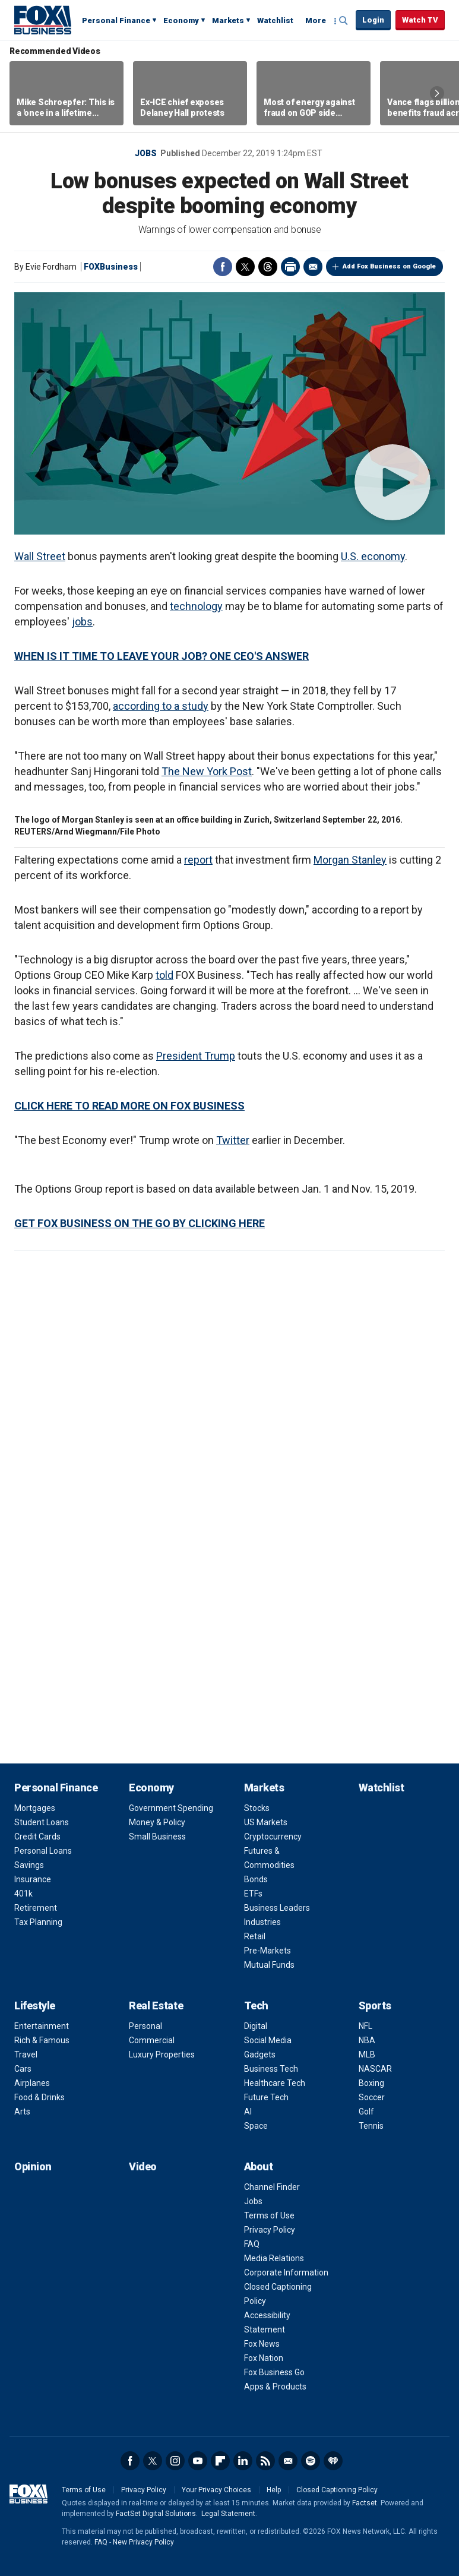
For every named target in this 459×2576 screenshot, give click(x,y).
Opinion (33, 2166)
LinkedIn (242, 2460)
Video (143, 2166)
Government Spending (171, 1808)
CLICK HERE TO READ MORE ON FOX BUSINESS (129, 1105)
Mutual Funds (269, 1965)
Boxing (371, 2083)
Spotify (310, 2460)
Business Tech (271, 2069)
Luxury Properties (162, 2054)
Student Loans (41, 1822)
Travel (25, 2054)
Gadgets (260, 2054)
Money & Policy (157, 1822)
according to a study (160, 706)
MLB (367, 2054)
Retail (254, 1936)
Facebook (222, 266)
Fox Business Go (274, 2372)
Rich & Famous (41, 2040)
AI (248, 2111)
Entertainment (41, 2026)
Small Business (157, 1836)
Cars (22, 2069)
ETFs (253, 1893)
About (258, 2166)
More (315, 20)
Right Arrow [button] (437, 93)
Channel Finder (272, 2187)
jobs (82, 621)
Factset (364, 2503)
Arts (22, 2111)
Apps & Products (275, 2386)
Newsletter (287, 2460)
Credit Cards (37, 1836)
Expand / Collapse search (344, 20)
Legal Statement (228, 2513)
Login (373, 19)
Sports (375, 2005)
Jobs (146, 153)
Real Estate (156, 2005)
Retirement (35, 1908)
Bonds (256, 1879)
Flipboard (220, 2460)
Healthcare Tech (274, 2083)
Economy (181, 20)
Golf (366, 2111)
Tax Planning (38, 1922)
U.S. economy (373, 556)
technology (196, 606)
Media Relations (274, 2258)
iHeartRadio (333, 2460)
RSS (265, 2460)
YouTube (197, 2460)
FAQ (251, 2244)
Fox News (262, 2344)
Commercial (152, 2040)
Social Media (268, 2040)
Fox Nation (263, 2358)
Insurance (32, 1879)
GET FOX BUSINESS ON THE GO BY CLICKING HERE (139, 1223)
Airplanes (32, 2083)
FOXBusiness (111, 266)
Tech (256, 2005)
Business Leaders (277, 1908)
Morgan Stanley (350, 860)
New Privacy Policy (143, 2542)
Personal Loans (43, 1851)
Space (256, 2126)
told (164, 975)
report (198, 860)
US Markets (265, 1822)
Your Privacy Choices (216, 2490)
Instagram (175, 2460)
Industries (262, 1922)
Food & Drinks (39, 2097)
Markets (228, 20)
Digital (255, 2026)
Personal (145, 2026)
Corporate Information (286, 2272)
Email (312, 266)
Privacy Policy (269, 2229)
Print (290, 266)
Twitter (245, 266)
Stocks (257, 1808)
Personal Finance (116, 20)
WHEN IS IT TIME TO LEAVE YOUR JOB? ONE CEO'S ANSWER (161, 656)
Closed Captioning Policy (337, 2490)
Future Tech (266, 2097)
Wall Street (39, 556)
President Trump (195, 1056)
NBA (367, 2040)
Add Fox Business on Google (389, 266)
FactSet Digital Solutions (156, 2513)
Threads (267, 266)
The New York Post (207, 771)
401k (23, 1893)
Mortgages (34, 1808)
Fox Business (42, 19)
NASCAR (375, 2069)
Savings (29, 1865)
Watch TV (420, 19)
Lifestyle (34, 2005)
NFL (365, 2026)
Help (274, 2490)
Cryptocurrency (273, 1836)
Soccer (372, 2097)
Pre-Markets (267, 1950)
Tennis (371, 2126)
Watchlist (275, 20)
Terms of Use (269, 2215)
